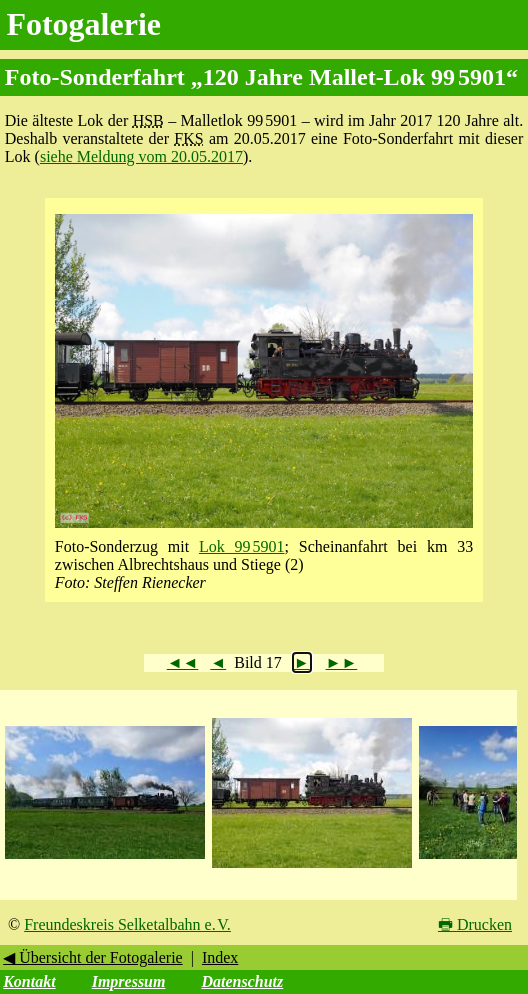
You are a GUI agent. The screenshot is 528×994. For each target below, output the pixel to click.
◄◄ (183, 662)
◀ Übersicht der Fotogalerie (93, 957)
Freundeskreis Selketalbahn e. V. (127, 924)
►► (342, 662)
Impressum (129, 981)
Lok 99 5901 (242, 546)
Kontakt (29, 981)
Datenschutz (242, 981)
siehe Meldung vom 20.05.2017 (141, 156)
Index (220, 957)
